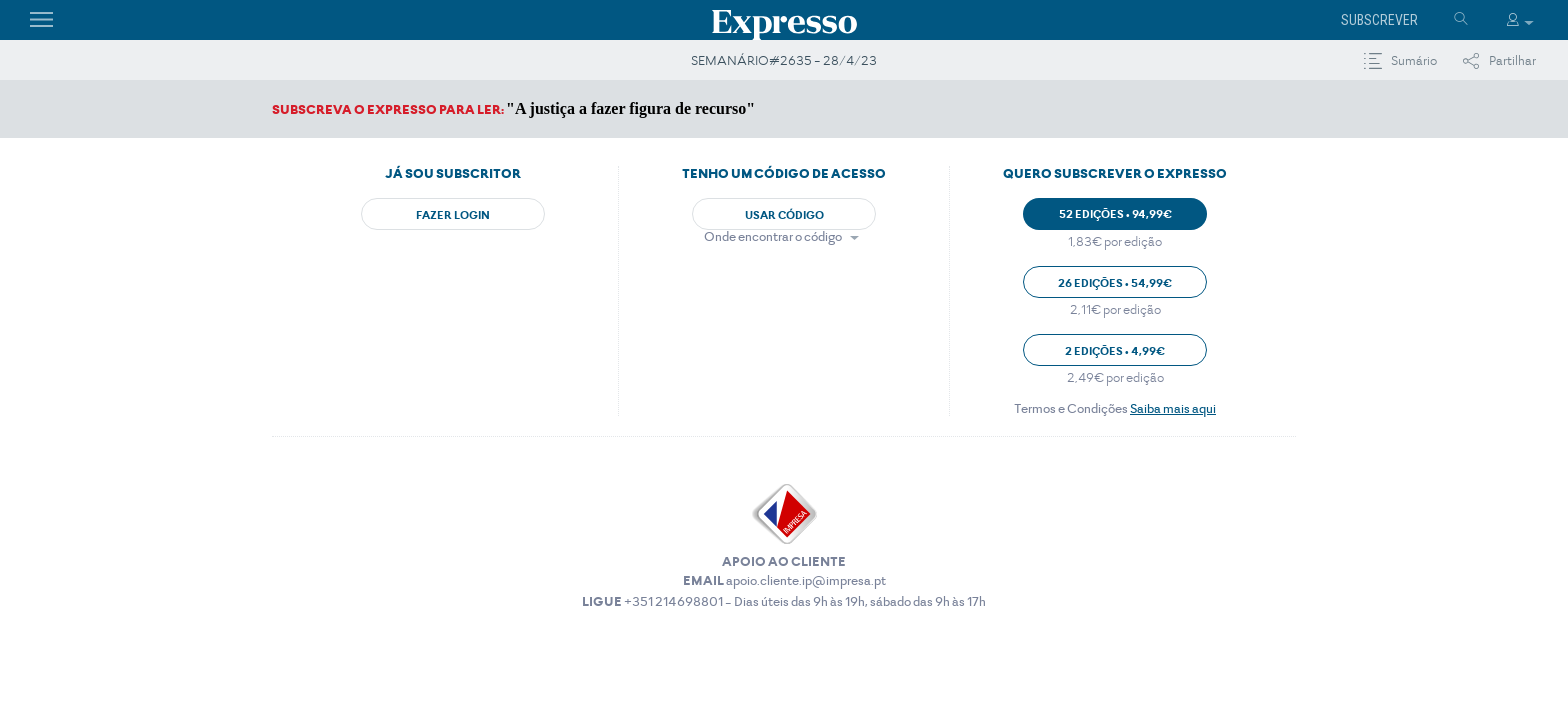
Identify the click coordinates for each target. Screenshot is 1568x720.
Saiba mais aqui (1173, 408)
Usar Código (784, 215)
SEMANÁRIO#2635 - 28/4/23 (784, 60)
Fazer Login (453, 215)
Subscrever (1379, 20)
